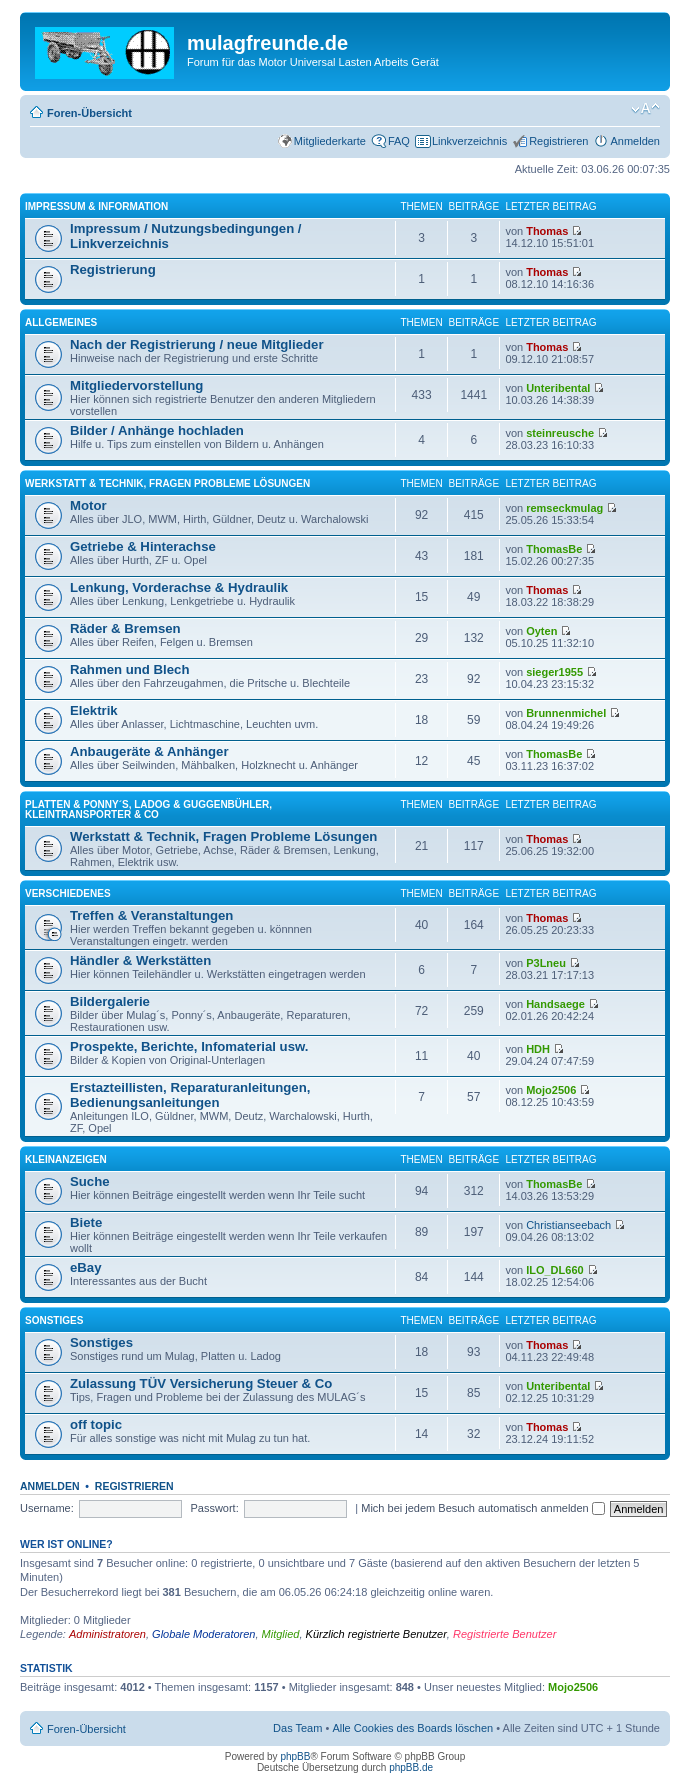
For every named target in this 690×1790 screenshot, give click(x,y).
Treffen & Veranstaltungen (151, 915)
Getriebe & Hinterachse (143, 546)
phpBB (295, 1756)
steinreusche (560, 433)
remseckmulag (564, 508)
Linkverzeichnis (469, 141)
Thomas (547, 231)
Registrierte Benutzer (504, 1634)
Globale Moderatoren (203, 1634)
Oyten (541, 631)
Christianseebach (568, 1225)
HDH (538, 1049)
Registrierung (113, 269)
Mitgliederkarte (330, 141)
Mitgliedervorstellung (136, 385)
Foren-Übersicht (89, 113)
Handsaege (555, 1004)
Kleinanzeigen (66, 1159)
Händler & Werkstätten (140, 960)
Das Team (297, 1728)
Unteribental (558, 388)
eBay (86, 1267)
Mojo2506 (551, 1090)
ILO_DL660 (554, 1270)
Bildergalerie (110, 1001)
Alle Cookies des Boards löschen (412, 1728)
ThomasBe (554, 549)
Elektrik (94, 710)
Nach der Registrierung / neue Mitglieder (197, 344)
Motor (88, 505)
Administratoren (107, 1634)
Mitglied (281, 1634)
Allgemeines (61, 322)
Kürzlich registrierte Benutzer (376, 1634)
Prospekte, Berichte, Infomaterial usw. (189, 1046)
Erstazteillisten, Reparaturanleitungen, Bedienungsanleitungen (190, 1095)
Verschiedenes (68, 893)
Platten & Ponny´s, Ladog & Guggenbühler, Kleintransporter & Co (148, 809)
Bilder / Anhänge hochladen (157, 430)
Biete (86, 1222)
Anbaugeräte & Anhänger (149, 751)
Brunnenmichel (566, 713)
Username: (47, 1508)
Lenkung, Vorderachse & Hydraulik (179, 587)
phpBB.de (411, 1767)
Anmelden (635, 141)
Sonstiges (54, 1320)
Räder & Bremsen (125, 628)
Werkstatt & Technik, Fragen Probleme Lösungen (167, 483)
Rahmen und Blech (129, 669)
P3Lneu (546, 963)
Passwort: (214, 1508)
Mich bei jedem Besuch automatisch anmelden (483, 1508)
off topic (96, 1424)
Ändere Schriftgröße (645, 109)
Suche (90, 1181)
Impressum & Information (96, 206)
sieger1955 (554, 672)
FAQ (399, 141)
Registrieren (558, 141)
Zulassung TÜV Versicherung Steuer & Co (201, 1383)
